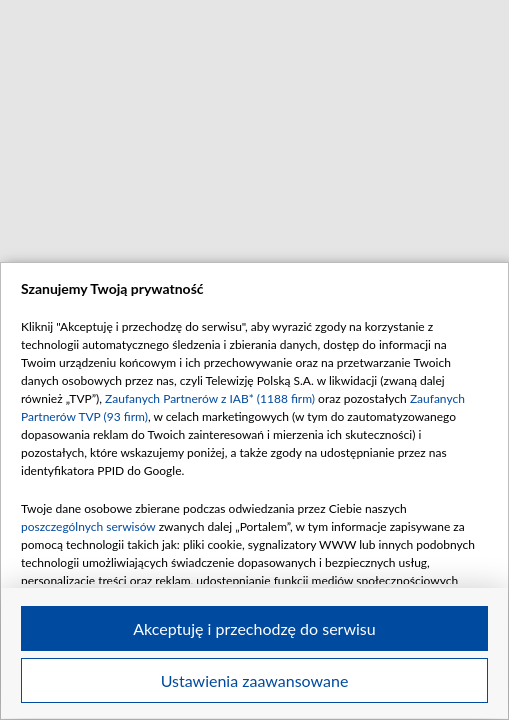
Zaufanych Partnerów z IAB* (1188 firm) (210, 398)
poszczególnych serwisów (88, 526)
